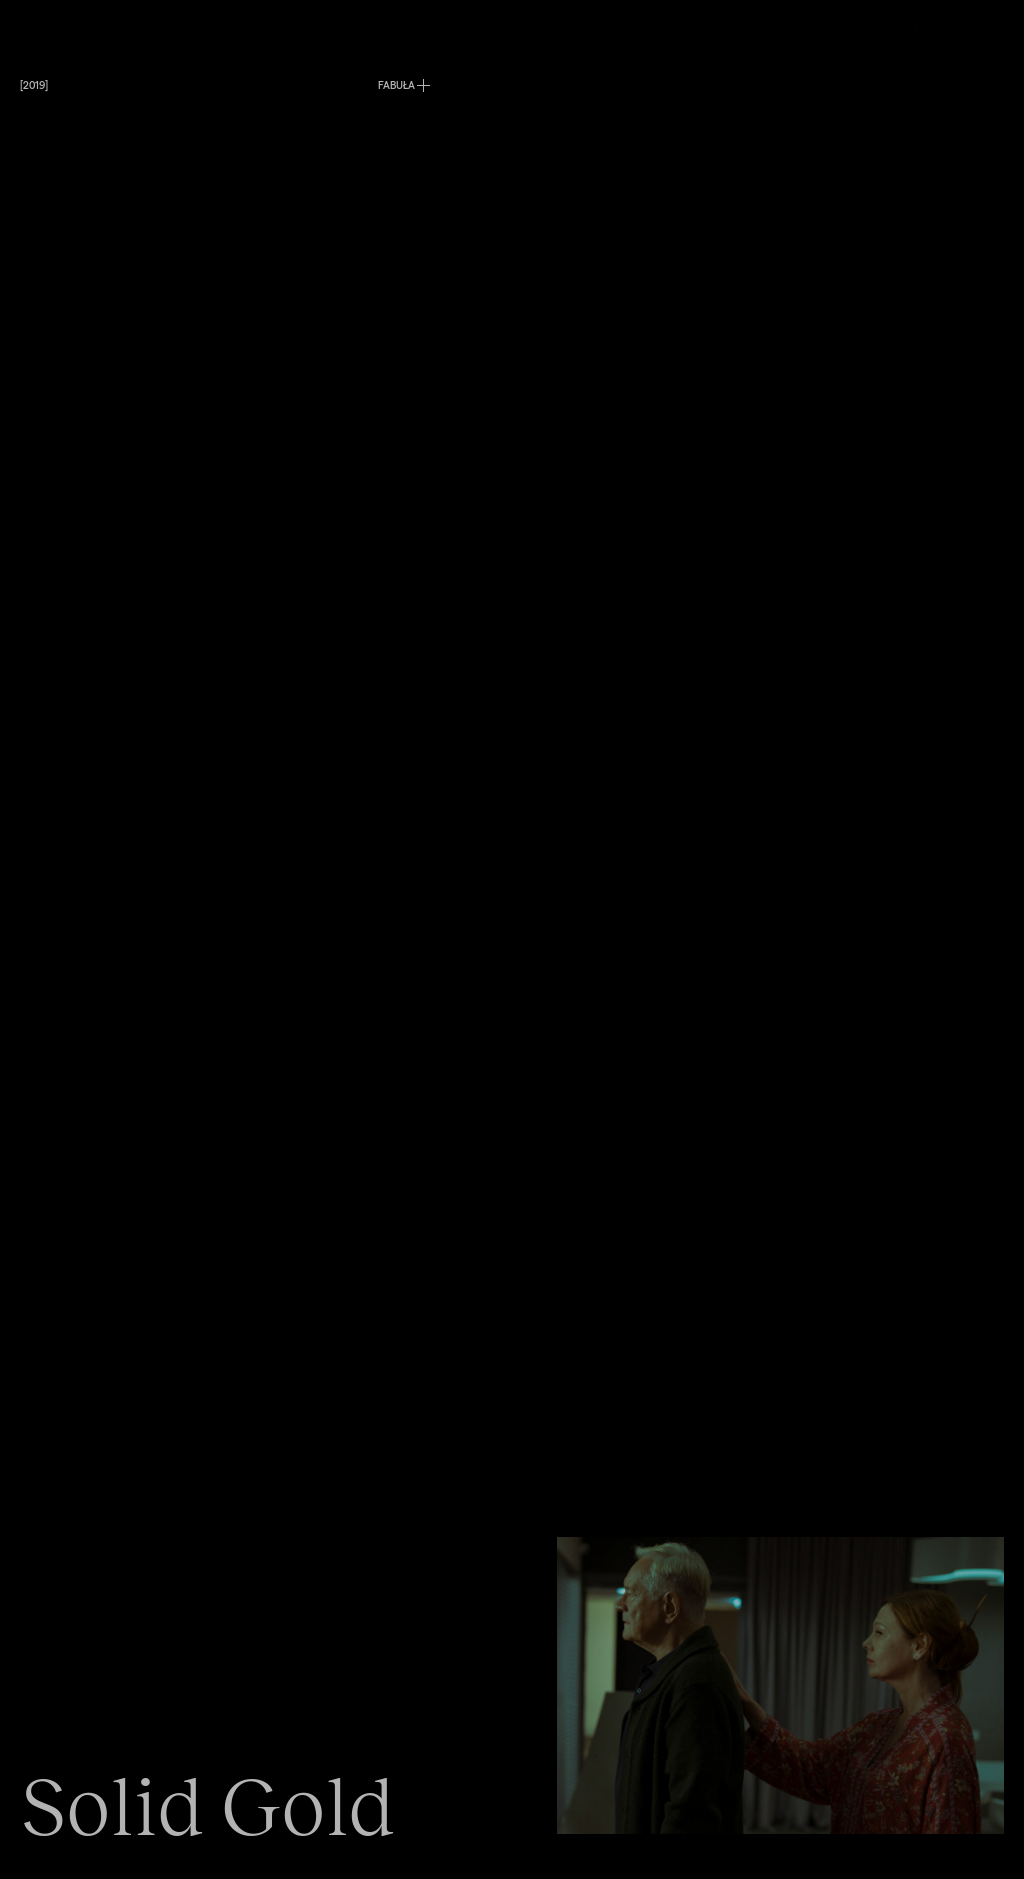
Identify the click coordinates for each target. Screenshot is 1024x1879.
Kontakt (756, 26)
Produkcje (404, 26)
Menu (33, 26)
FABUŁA (396, 85)
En (920, 26)
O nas (571, 26)
